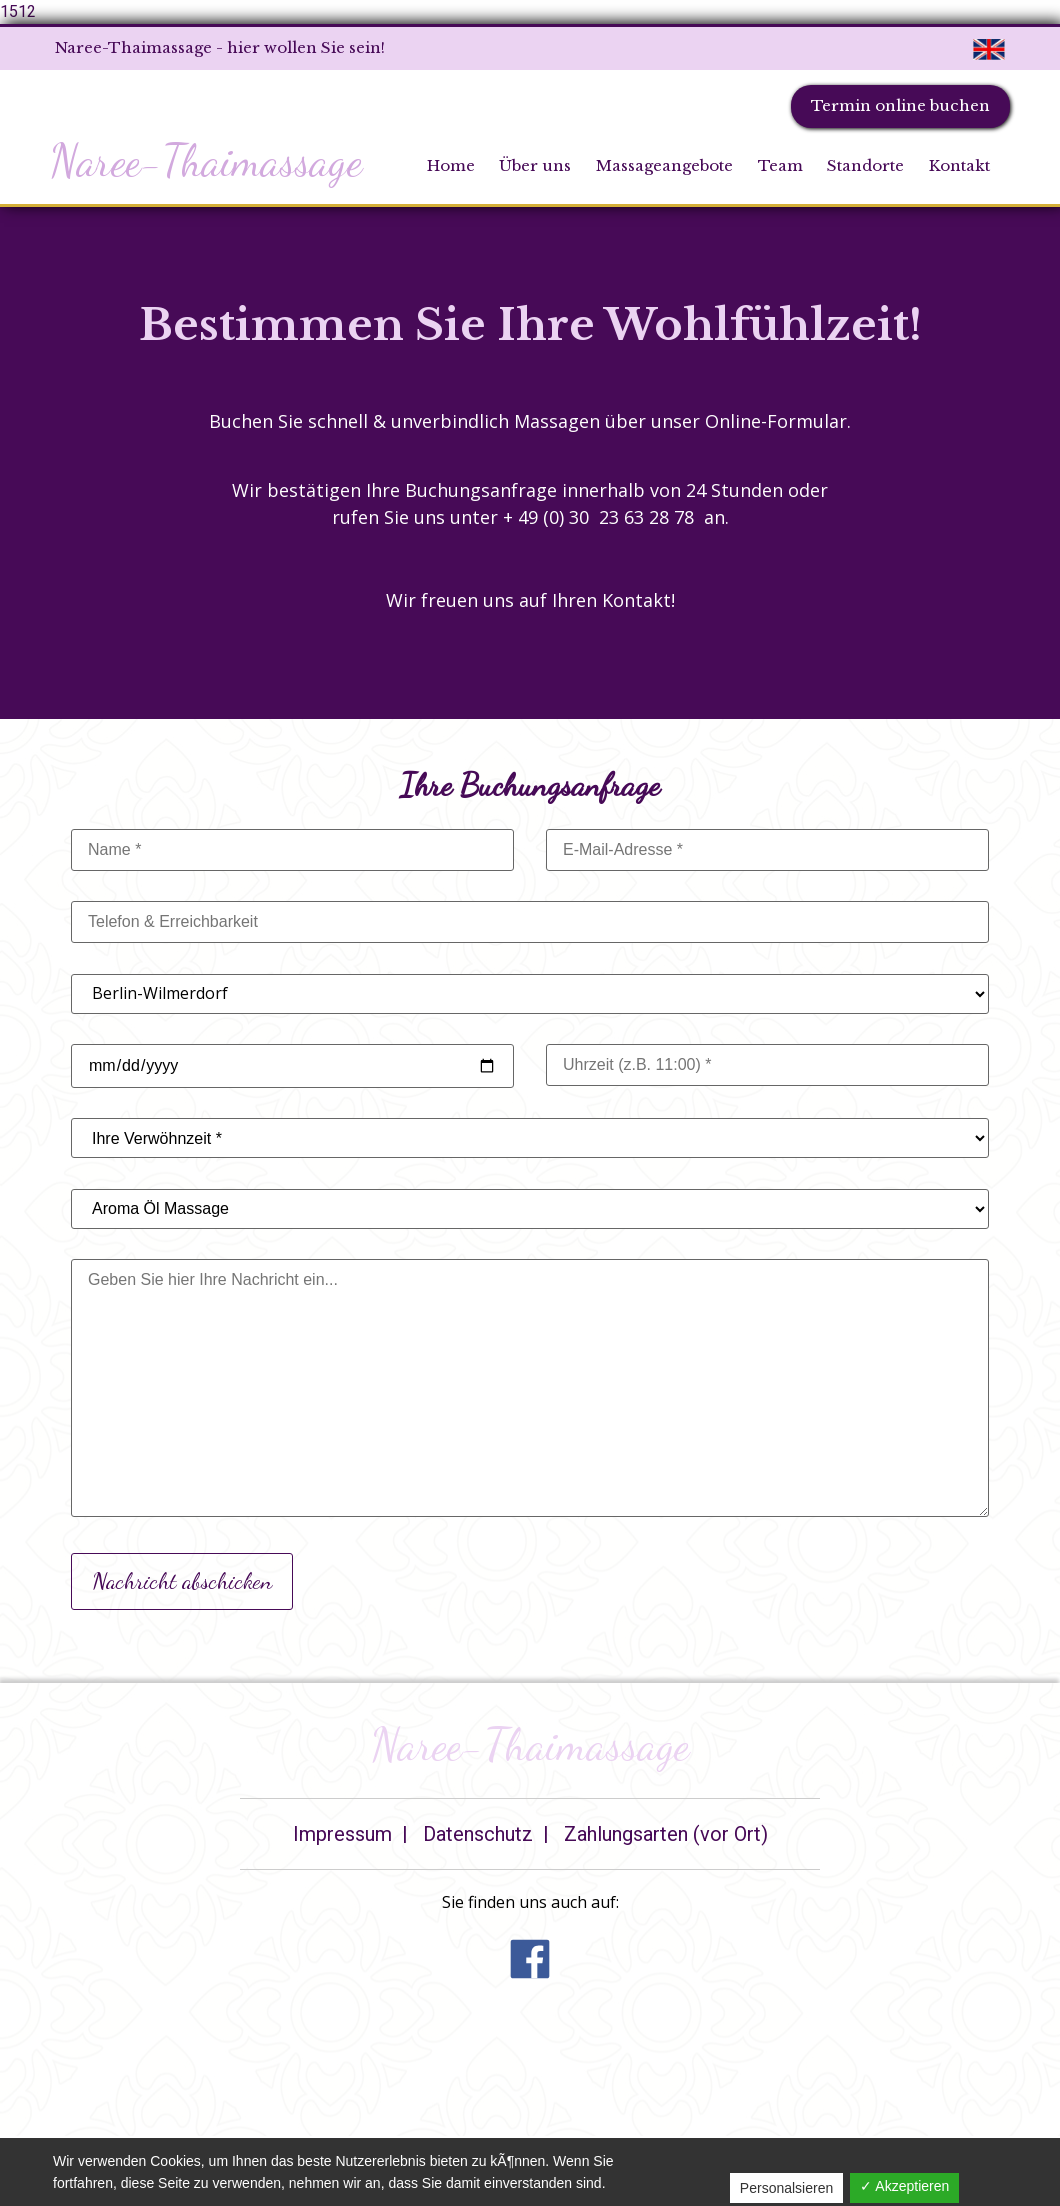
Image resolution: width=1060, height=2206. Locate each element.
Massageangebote (664, 165)
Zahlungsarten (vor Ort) (666, 1834)
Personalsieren (786, 2188)
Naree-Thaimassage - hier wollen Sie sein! (220, 47)
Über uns (535, 165)
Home (451, 165)
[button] (530, 1972)
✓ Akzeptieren (904, 2186)
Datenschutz (478, 1834)
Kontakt (959, 165)
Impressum (342, 1834)
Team (780, 165)
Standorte (865, 165)
